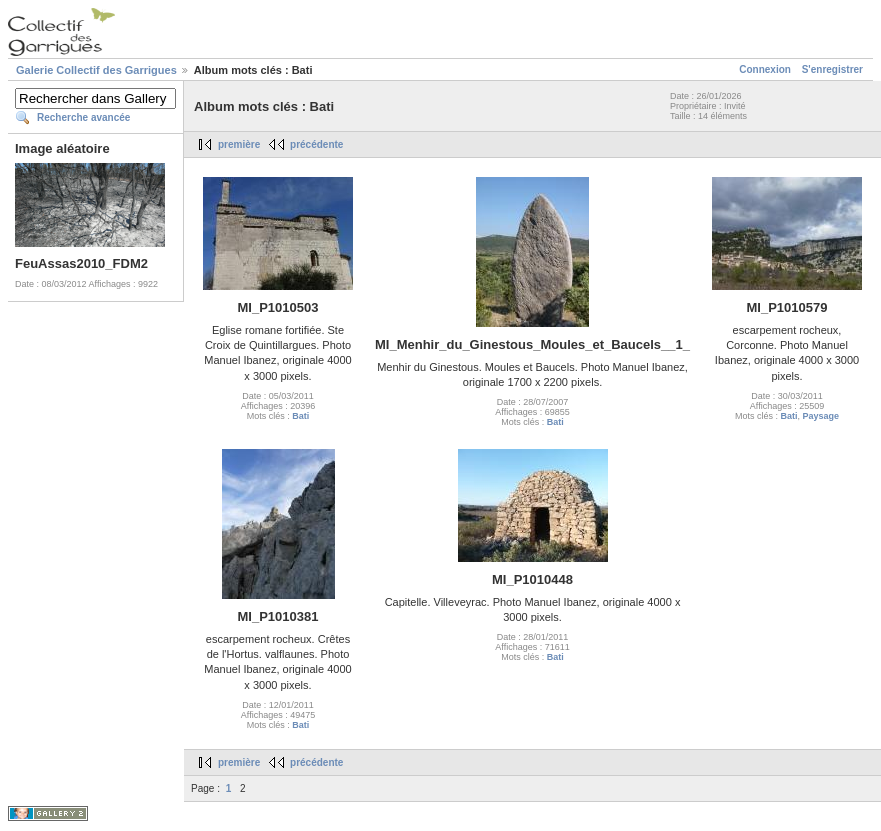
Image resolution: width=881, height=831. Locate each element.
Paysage (821, 416)
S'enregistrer (832, 69)
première (239, 144)
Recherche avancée (83, 117)
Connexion (765, 69)
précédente (316, 144)
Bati (300, 416)
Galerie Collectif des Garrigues (96, 70)
